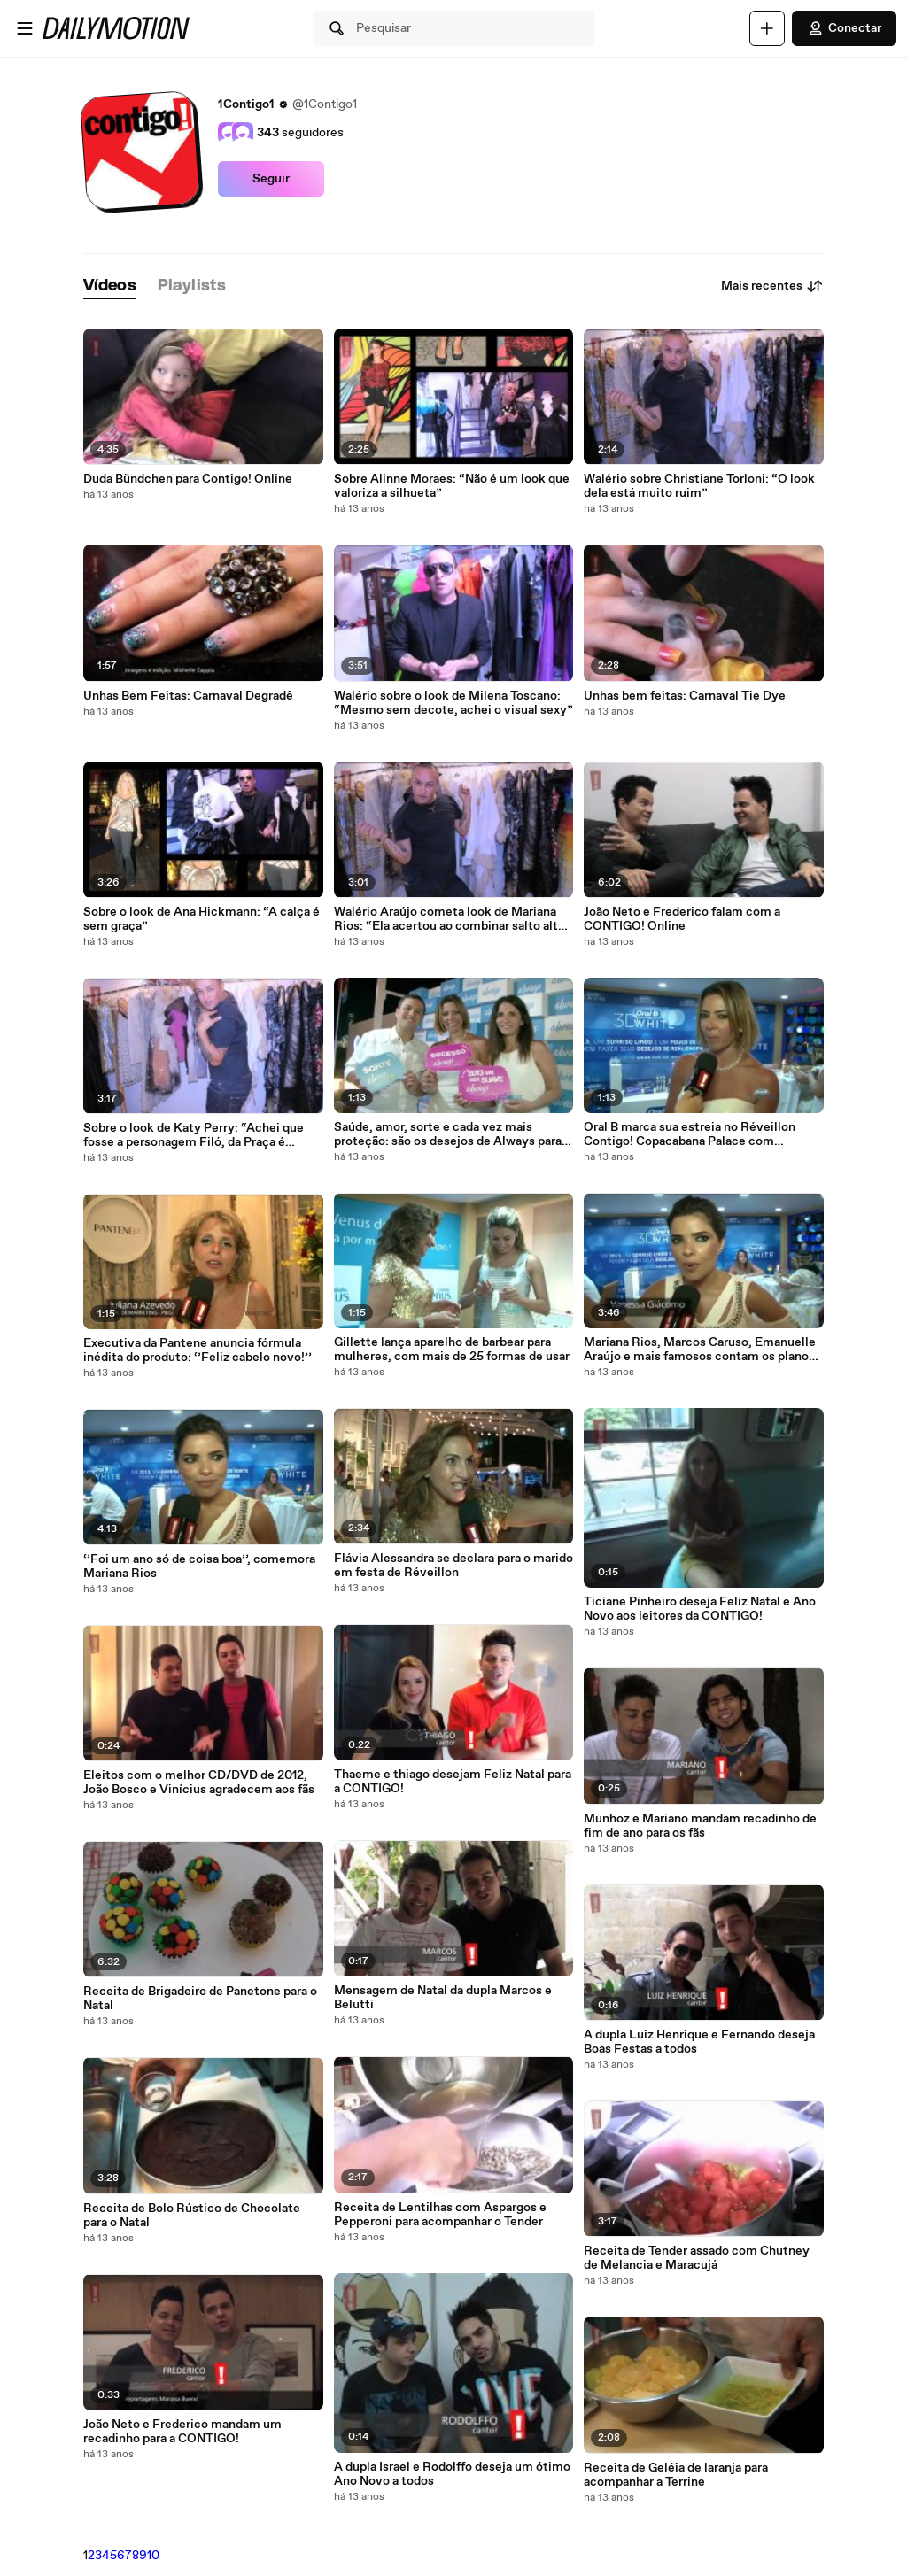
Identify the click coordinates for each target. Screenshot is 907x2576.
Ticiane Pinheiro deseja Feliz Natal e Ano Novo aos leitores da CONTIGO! (700, 1609)
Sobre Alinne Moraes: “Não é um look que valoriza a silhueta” (452, 486)
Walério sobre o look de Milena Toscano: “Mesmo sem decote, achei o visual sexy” (453, 703)
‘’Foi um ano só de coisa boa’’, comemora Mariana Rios (199, 1566)
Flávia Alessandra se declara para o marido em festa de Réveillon (453, 1565)
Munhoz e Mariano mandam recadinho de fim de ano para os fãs (700, 1826)
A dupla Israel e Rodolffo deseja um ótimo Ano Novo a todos (452, 2474)
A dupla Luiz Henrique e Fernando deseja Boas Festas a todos (699, 2042)
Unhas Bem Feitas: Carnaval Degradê (188, 696)
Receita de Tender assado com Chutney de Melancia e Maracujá (697, 2258)
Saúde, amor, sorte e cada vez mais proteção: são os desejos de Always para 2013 (448, 1134)
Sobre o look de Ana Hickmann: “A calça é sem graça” (201, 919)
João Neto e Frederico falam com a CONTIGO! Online (682, 919)
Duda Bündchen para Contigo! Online (187, 479)
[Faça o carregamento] (767, 28)
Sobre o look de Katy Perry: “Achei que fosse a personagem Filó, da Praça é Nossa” (193, 1135)
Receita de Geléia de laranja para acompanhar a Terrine (676, 2475)
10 (153, 2556)
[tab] (109, 286)
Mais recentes (772, 286)
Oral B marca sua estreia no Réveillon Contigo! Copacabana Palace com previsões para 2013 (689, 1134)
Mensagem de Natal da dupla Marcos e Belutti (443, 1998)
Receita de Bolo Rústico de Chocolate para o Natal (191, 2215)
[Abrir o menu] (25, 28)
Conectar (844, 28)
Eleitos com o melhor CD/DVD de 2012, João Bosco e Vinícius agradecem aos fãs (198, 1782)
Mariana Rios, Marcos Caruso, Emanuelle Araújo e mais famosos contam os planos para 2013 (700, 1349)
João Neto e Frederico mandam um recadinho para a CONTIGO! (182, 2431)
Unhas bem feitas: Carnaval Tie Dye (685, 696)
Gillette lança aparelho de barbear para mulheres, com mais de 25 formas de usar (452, 1349)
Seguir (271, 179)
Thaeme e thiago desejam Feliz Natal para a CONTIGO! (452, 1782)
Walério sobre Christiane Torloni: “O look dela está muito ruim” (699, 486)
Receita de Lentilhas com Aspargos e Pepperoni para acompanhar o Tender (440, 2215)
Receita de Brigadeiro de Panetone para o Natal (200, 1998)
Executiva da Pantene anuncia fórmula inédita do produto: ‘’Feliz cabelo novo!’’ (197, 1350)
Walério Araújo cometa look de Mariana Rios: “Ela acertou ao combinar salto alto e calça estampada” (449, 919)
